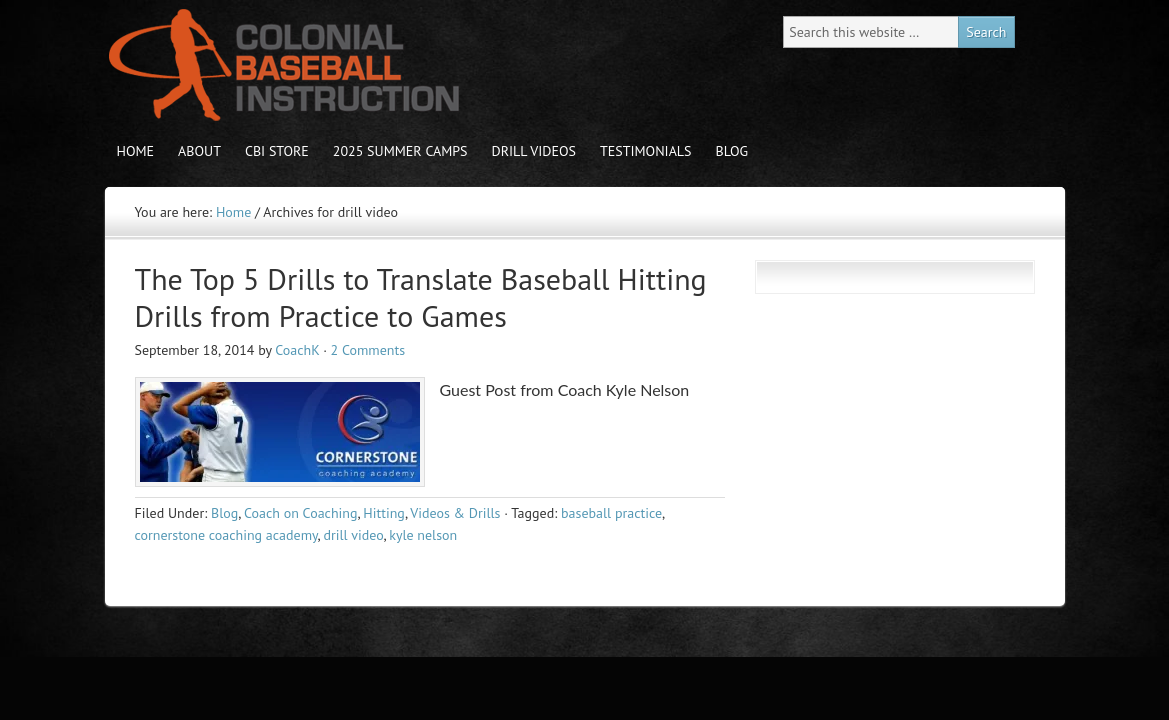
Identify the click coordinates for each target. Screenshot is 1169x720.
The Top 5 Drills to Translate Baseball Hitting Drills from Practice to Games (421, 297)
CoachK (297, 350)
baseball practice (611, 513)
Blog (732, 151)
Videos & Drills (455, 513)
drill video (353, 535)
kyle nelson (423, 535)
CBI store (277, 151)
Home (136, 151)
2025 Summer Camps (400, 151)
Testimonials (646, 151)
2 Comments (368, 350)
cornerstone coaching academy (226, 535)
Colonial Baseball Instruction (280, 65)
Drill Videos (534, 151)
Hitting (384, 513)
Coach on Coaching (300, 513)
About (199, 151)
